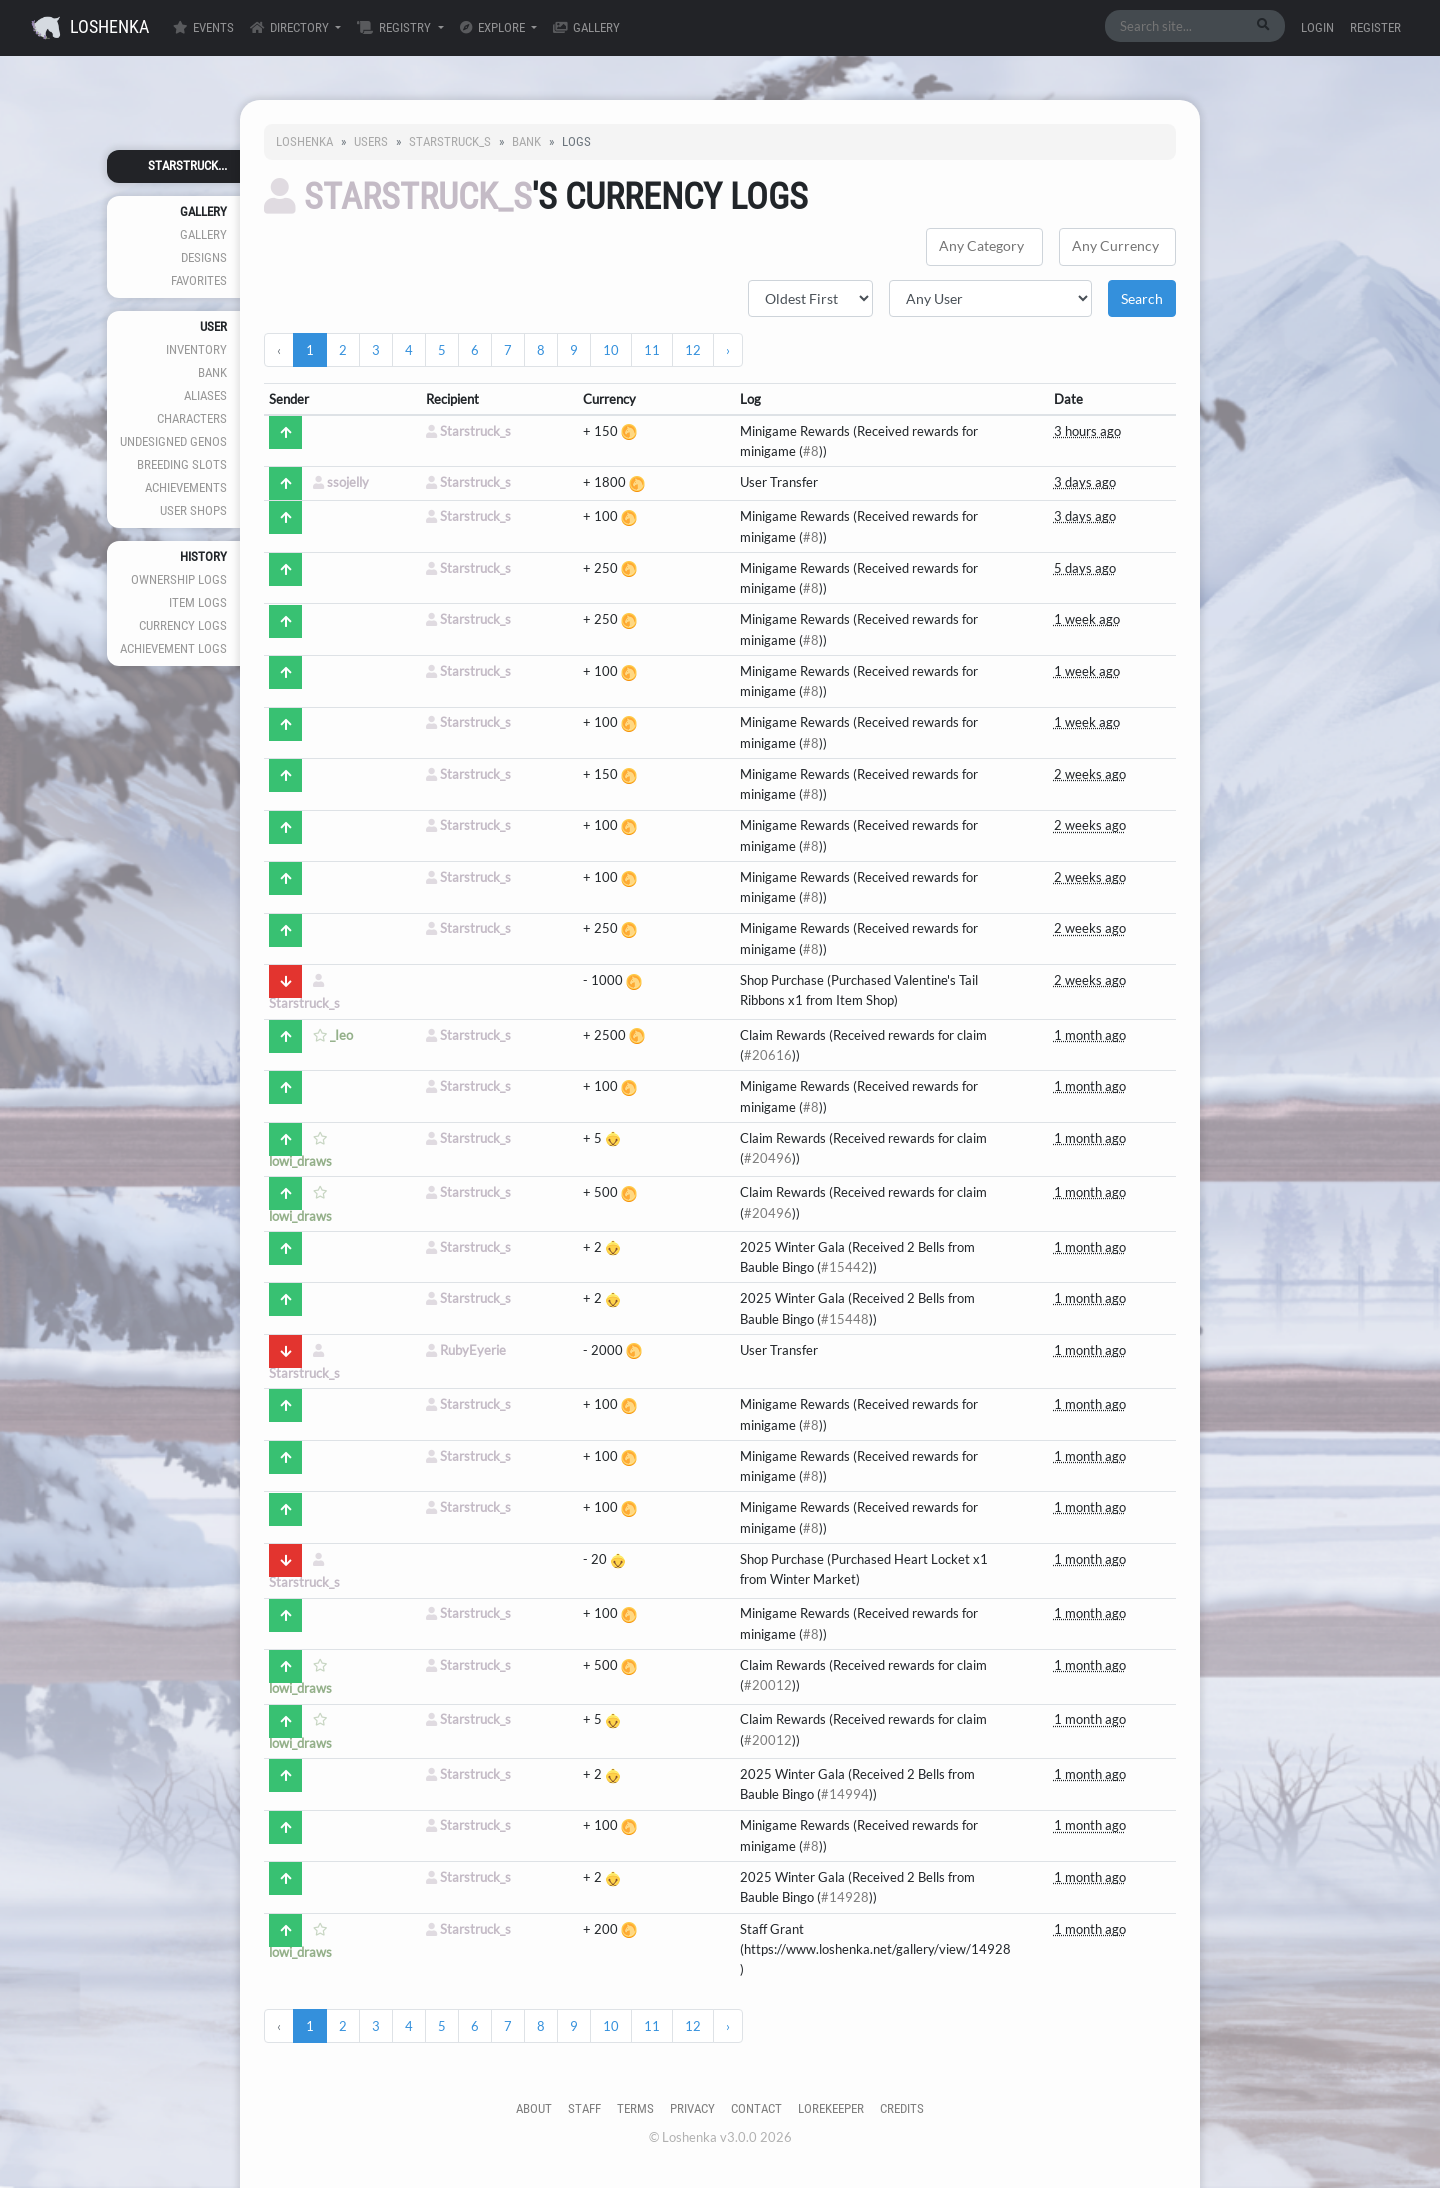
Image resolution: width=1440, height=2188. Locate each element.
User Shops (193, 510)
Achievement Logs (173, 648)
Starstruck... (187, 165)
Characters (192, 418)
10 (611, 350)
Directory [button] (291, 27)
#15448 (845, 1319)
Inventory (196, 349)
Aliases (205, 395)
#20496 (768, 1158)
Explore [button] (494, 27)
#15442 (845, 1267)
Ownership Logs (179, 579)
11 (652, 350)
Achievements (186, 487)
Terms (635, 2108)
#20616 (768, 1055)
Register (1375, 27)
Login (1317, 27)
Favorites (199, 280)
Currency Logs (183, 625)
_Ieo (333, 1035)
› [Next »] (728, 350)
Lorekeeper (831, 2108)
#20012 (768, 1685)
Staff (584, 2108)
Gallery (586, 27)
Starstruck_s (450, 141)
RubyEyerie (466, 1350)
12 (693, 350)
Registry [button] (395, 27)
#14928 (845, 1897)
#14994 (845, 1794)
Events (203, 27)
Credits (902, 2108)
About (534, 2108)
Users (371, 141)
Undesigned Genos (173, 441)
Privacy (692, 2108)
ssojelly (341, 482)
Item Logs (198, 602)
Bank (212, 372)
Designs (204, 257)
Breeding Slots (182, 464)
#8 (811, 451)
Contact (756, 2108)
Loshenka (90, 28)
